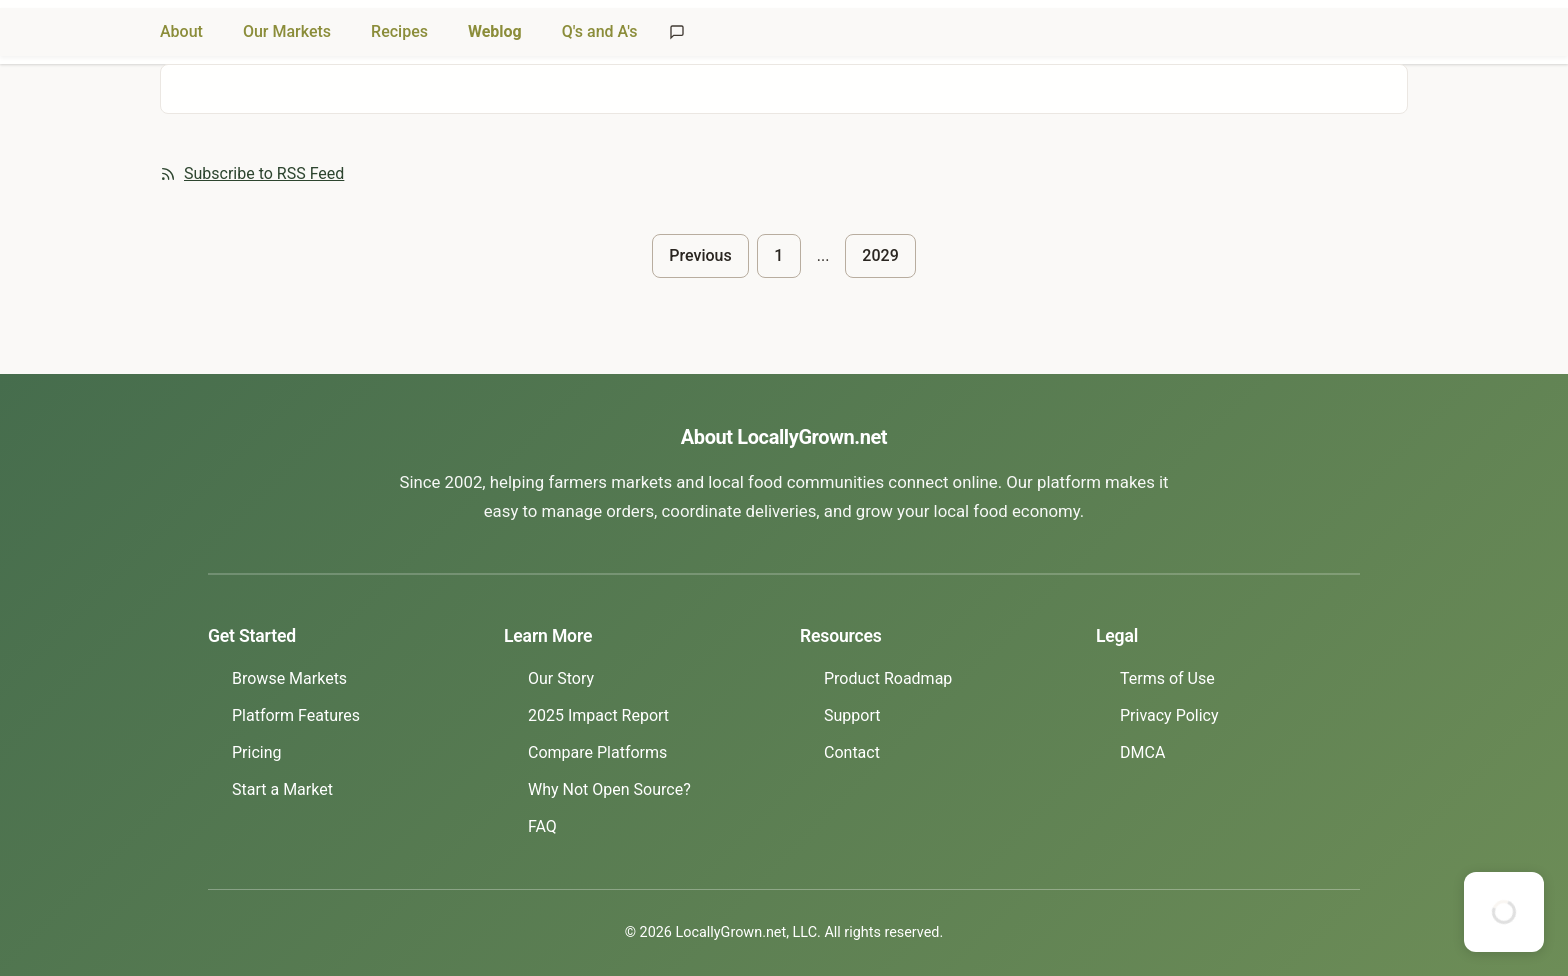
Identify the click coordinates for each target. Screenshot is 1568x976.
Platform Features (296, 715)
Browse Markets (289, 678)
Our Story (561, 678)
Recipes (399, 31)
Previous (700, 255)
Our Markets (287, 31)
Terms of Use (1167, 678)
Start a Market (282, 789)
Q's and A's (600, 31)
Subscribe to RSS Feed (252, 173)
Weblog (495, 31)
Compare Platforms (597, 752)
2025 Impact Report (598, 715)
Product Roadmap (888, 678)
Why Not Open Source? (609, 789)
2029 (880, 255)
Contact (852, 752)
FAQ (542, 826)
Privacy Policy (1169, 715)
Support (852, 715)
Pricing (257, 752)
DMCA (1142, 752)
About (181, 31)
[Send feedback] (677, 32)
